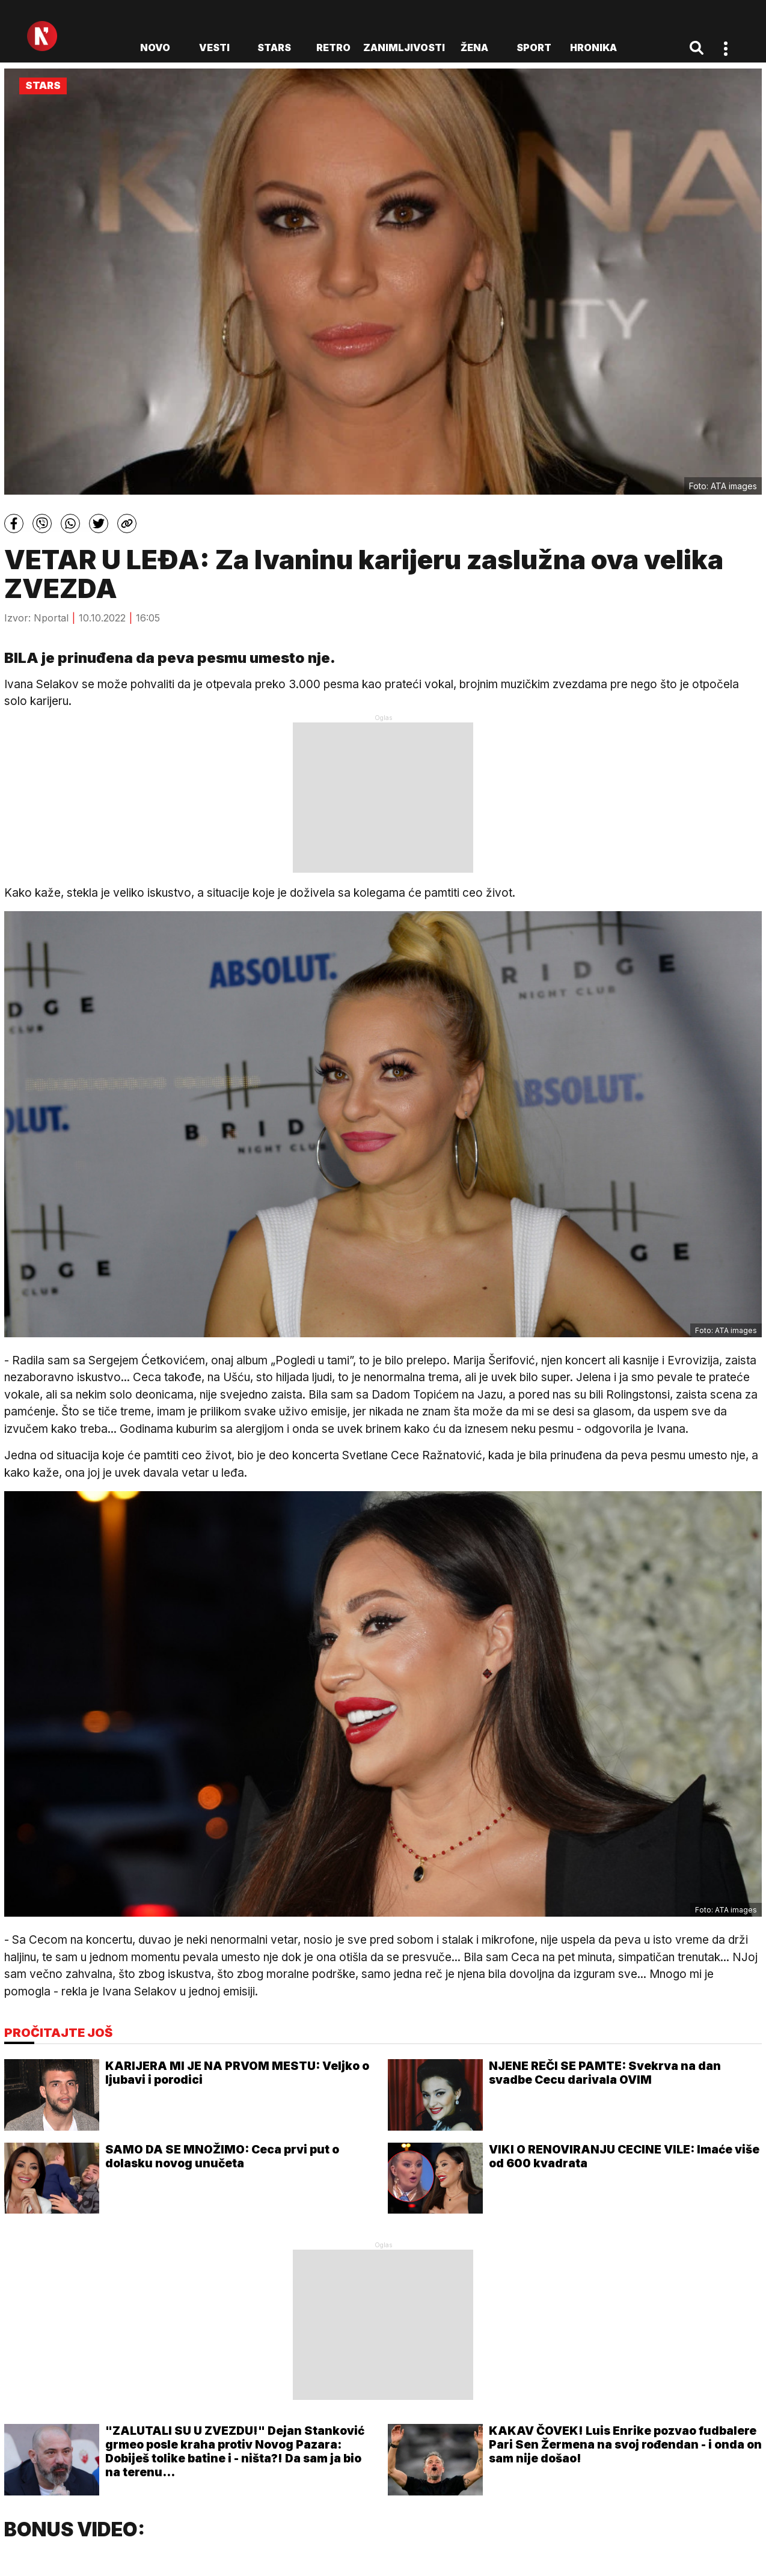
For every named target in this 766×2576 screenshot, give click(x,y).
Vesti (214, 47)
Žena (474, 47)
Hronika (593, 47)
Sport (533, 47)
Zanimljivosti (404, 47)
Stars (274, 47)
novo (155, 47)
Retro (333, 47)
